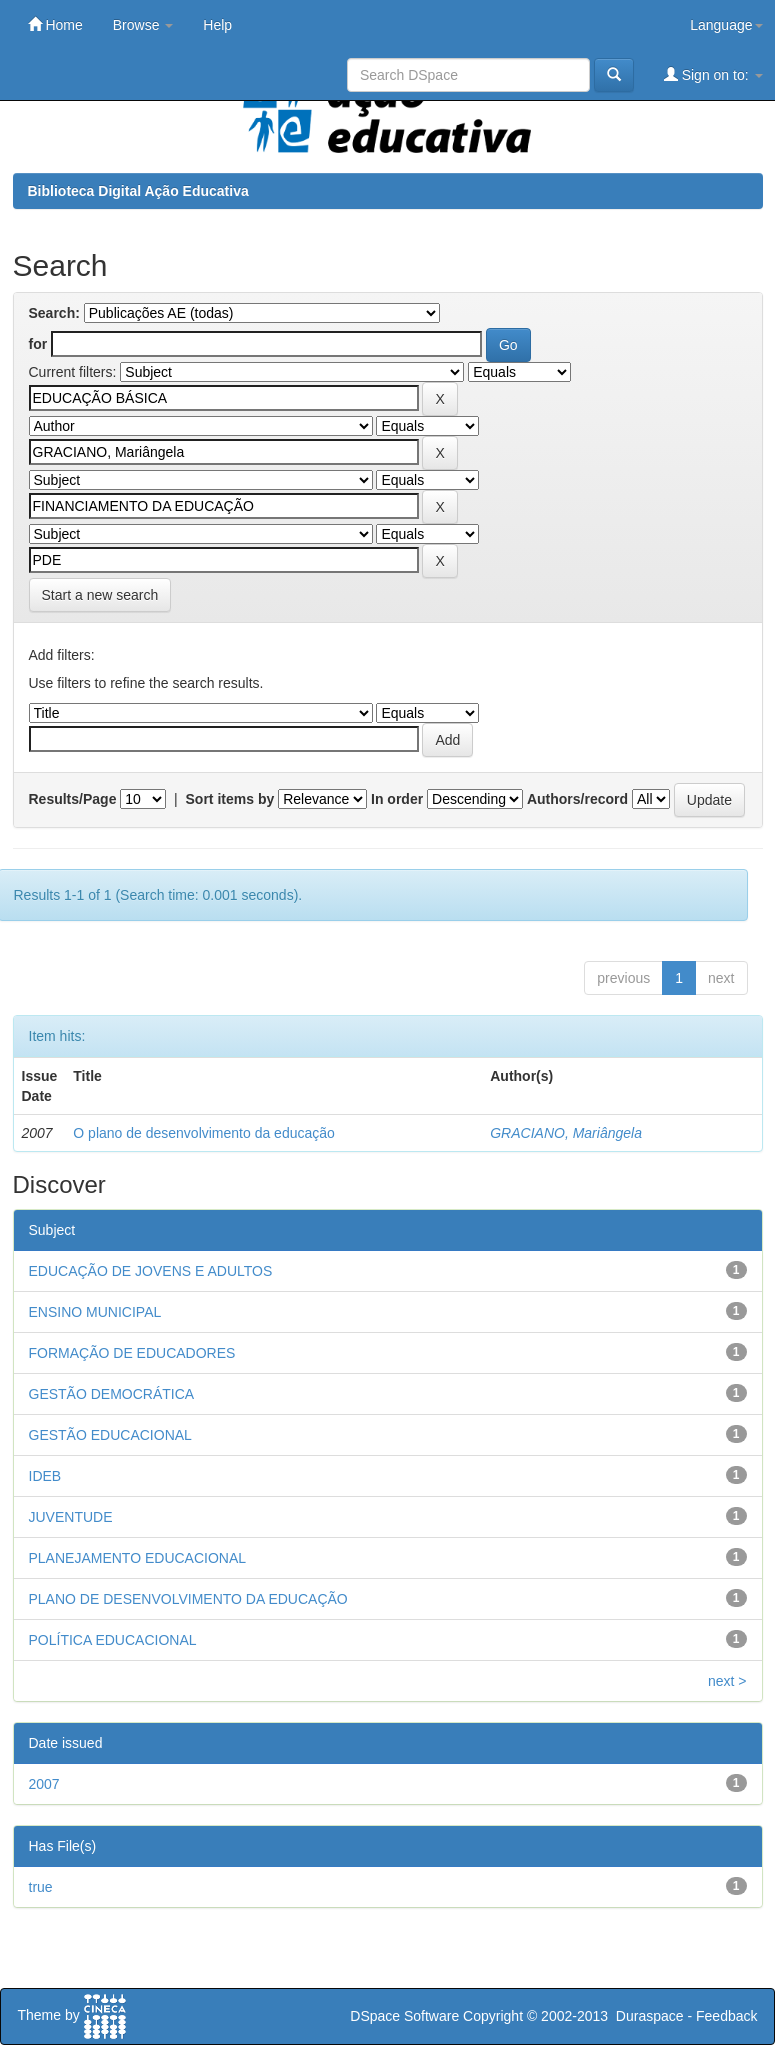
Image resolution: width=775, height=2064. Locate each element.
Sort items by (230, 799)
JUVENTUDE (71, 1517)
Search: (54, 313)
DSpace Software (404, 2016)
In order (397, 799)
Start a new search (100, 595)
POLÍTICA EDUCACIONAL (113, 1640)
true (41, 1887)
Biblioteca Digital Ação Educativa (138, 191)
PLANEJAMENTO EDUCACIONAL (138, 1558)
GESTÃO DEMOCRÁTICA (112, 1394)
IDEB (45, 1476)
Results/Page (73, 799)
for (38, 344)
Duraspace (650, 2016)
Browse (143, 25)
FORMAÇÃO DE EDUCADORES (132, 1353)
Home (55, 24)
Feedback (726, 2016)
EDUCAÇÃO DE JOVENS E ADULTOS (151, 1271)
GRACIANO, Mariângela (566, 1133)
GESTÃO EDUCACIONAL (110, 1435)
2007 (44, 1784)
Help (217, 25)
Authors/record (577, 799)
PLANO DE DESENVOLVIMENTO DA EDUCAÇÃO (188, 1599)
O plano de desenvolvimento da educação (204, 1133)
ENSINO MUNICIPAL (95, 1312)
